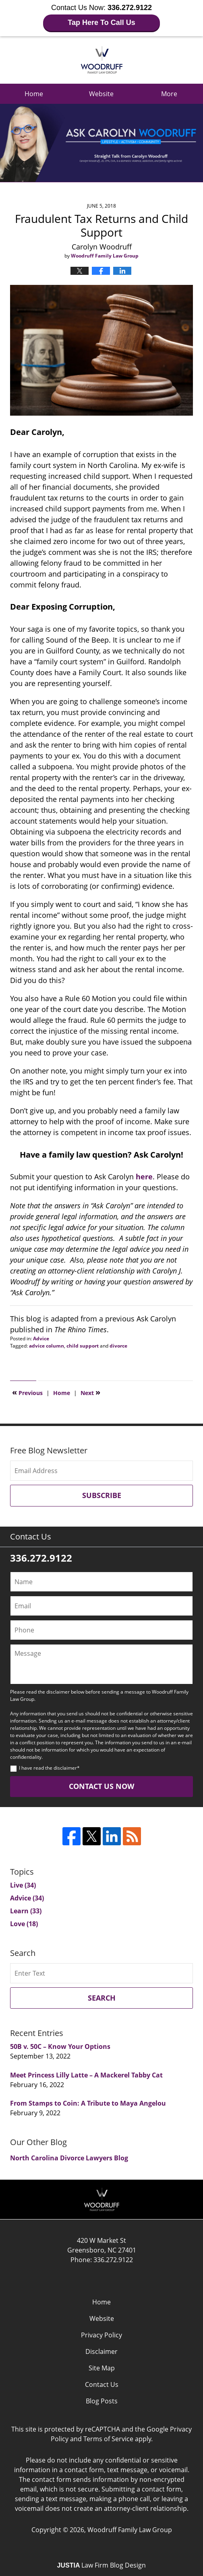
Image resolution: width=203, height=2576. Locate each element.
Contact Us (101, 2384)
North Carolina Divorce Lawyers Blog (69, 2158)
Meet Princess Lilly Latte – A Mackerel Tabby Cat (86, 2075)
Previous (27, 1392)
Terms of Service (108, 2438)
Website (101, 93)
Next (90, 1392)
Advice (41, 1338)
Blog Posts (102, 2401)
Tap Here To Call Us (101, 23)
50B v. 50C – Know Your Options (60, 2046)
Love (24, 1923)
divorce (118, 1345)
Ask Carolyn (101, 60)
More (169, 93)
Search (102, 1998)
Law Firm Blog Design (101, 2565)
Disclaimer (101, 2351)
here (144, 1176)
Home (34, 93)
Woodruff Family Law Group (129, 2529)
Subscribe (101, 1495)
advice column (46, 1345)
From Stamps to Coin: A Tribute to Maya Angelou (88, 2103)
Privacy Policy (101, 2335)
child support (82, 1345)
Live (23, 1885)
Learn (25, 1910)
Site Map (102, 2368)
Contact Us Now (101, 1786)
